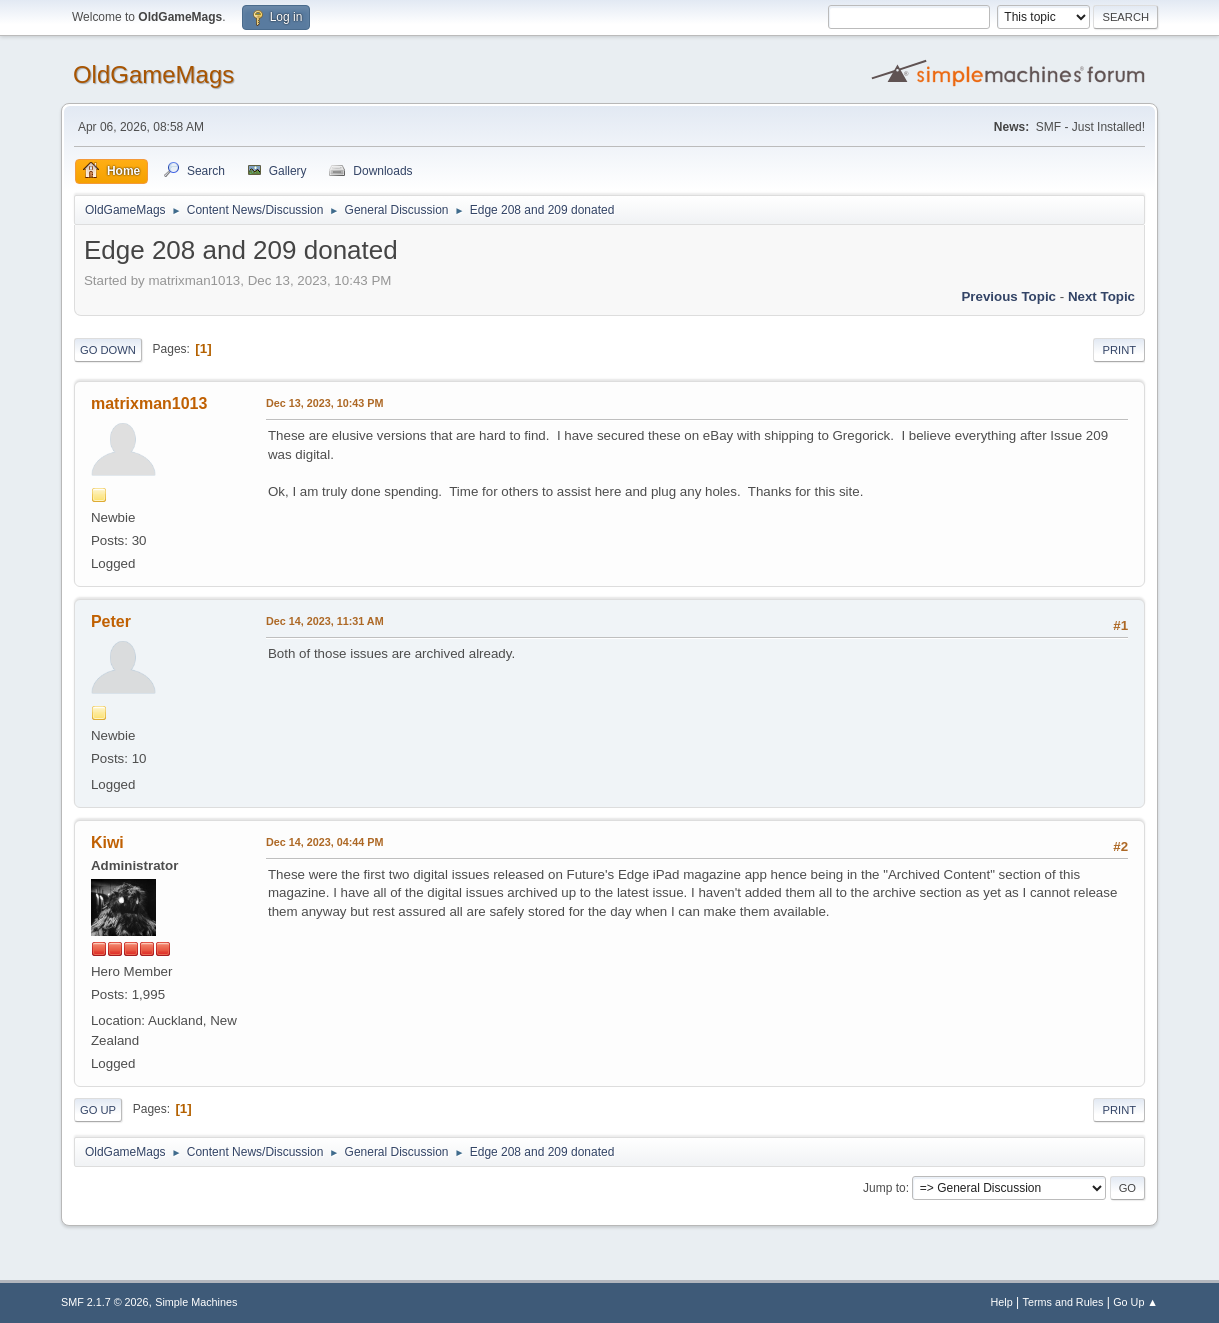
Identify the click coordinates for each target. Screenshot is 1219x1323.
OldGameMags (153, 74)
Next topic (1101, 296)
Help (1002, 1302)
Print (1119, 350)
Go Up (98, 1110)
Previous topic (1008, 296)
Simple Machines (196, 1302)
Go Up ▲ (1135, 1302)
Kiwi (107, 842)
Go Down (108, 350)
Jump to (884, 1188)
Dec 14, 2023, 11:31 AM (325, 621)
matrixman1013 (149, 403)
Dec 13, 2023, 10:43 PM (324, 403)
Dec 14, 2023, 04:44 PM (324, 842)
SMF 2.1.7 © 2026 (105, 1302)
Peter (111, 621)
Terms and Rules (1063, 1302)
